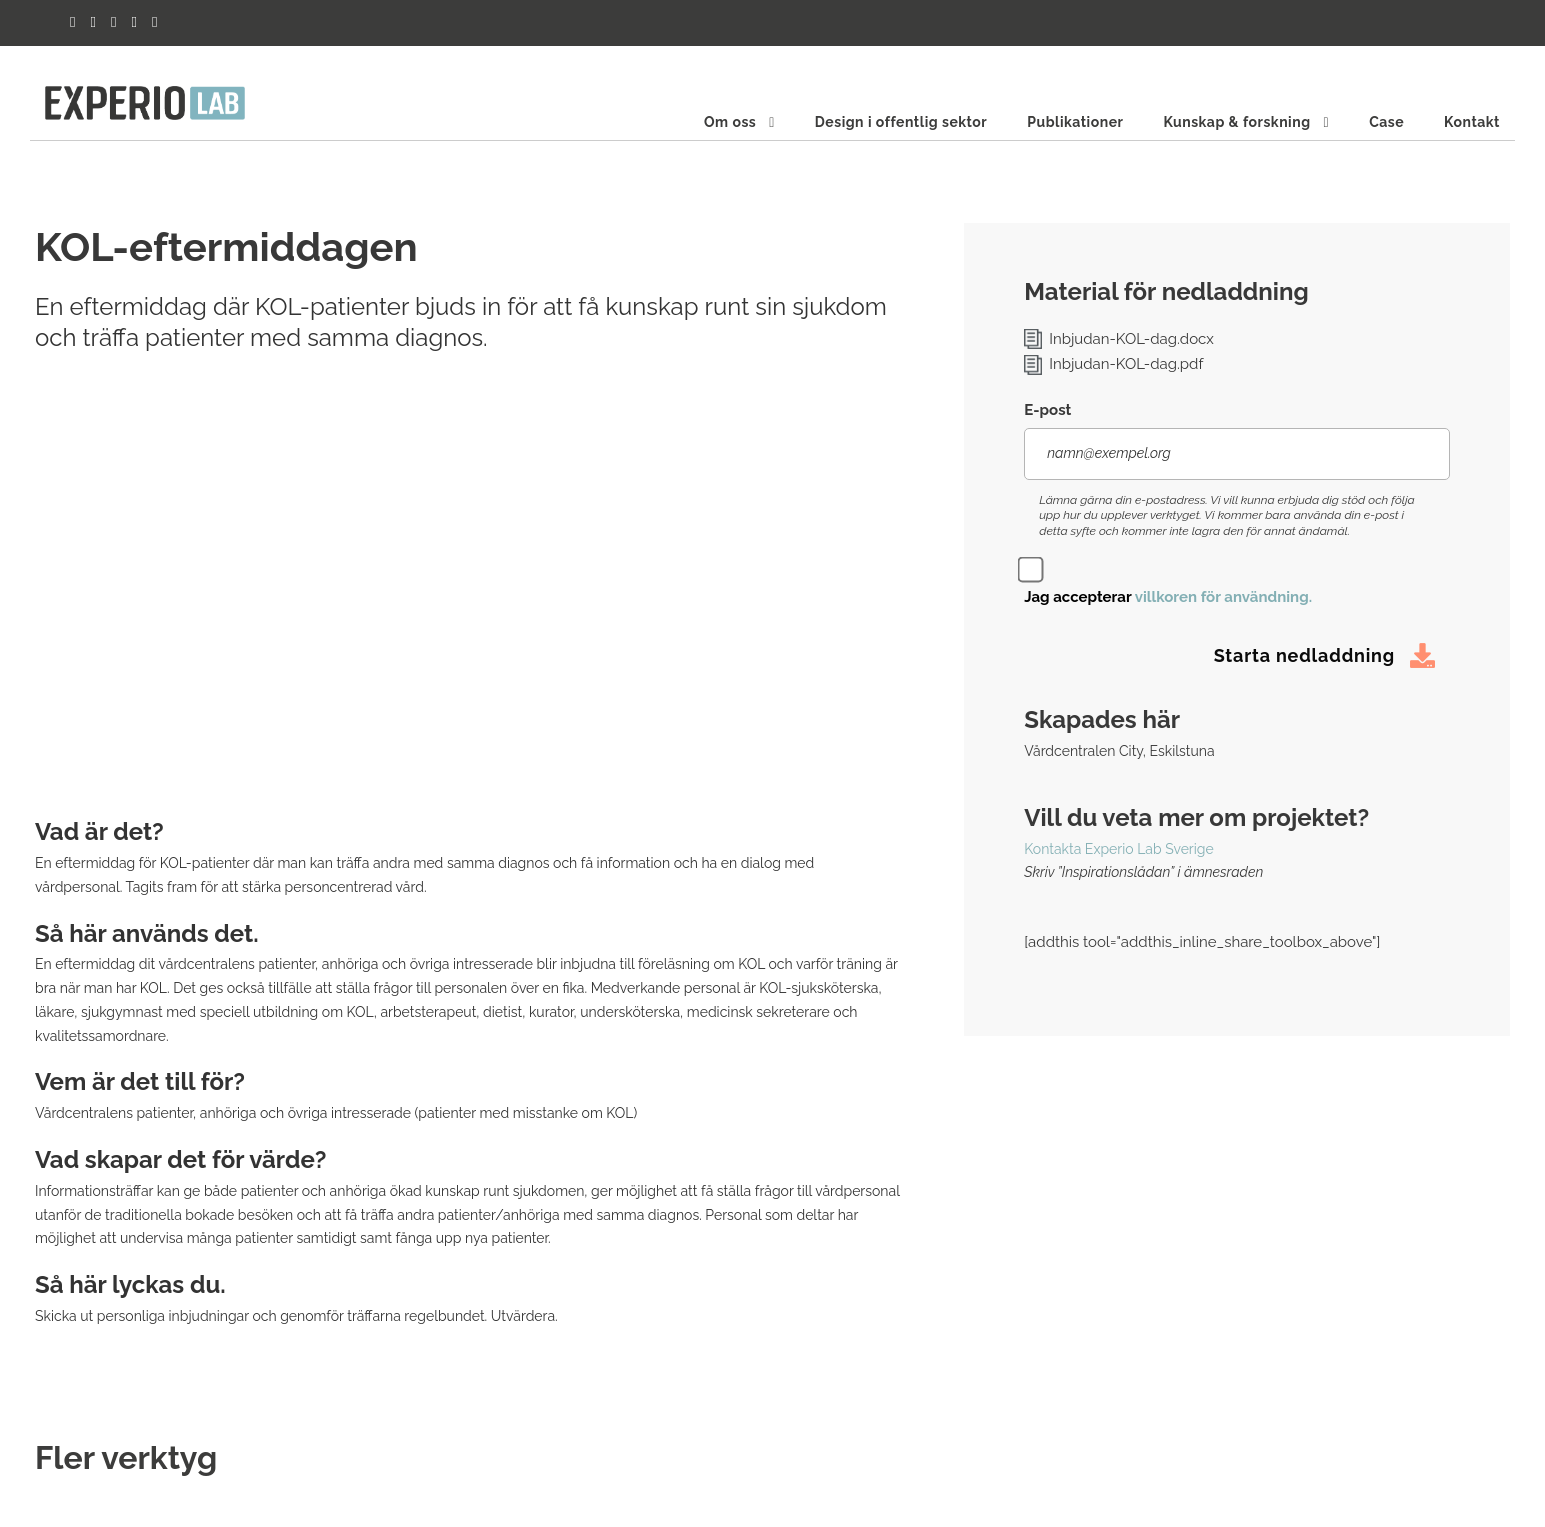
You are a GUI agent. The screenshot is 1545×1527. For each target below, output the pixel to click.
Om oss (730, 122)
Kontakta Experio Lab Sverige (1118, 849)
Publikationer (1075, 122)
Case (1386, 122)
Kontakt (1472, 122)
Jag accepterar (1168, 597)
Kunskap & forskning (1236, 122)
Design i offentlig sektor (901, 122)
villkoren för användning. (1223, 597)
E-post (1047, 410)
